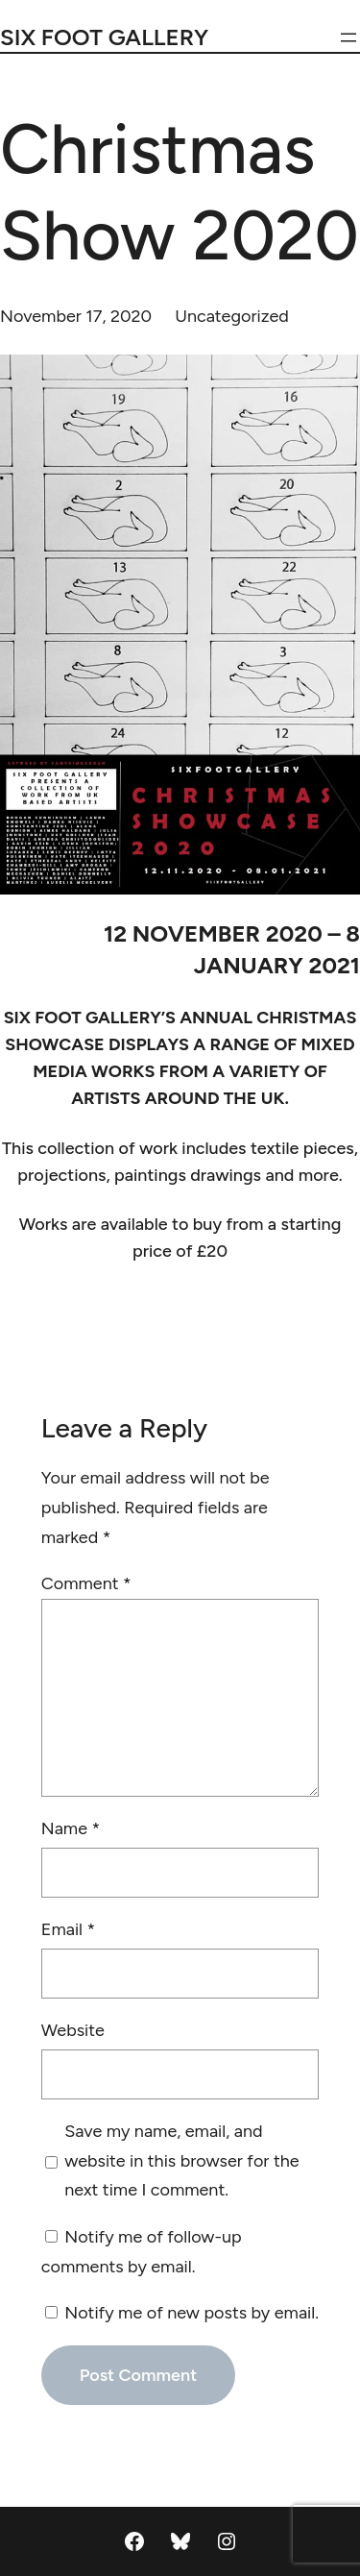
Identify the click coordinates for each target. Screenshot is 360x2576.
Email (68, 1929)
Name (70, 1828)
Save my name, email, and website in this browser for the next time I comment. (181, 2160)
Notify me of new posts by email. (191, 2312)
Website (73, 2030)
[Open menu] (348, 37)
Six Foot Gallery (104, 37)
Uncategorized (232, 316)
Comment (86, 1583)
